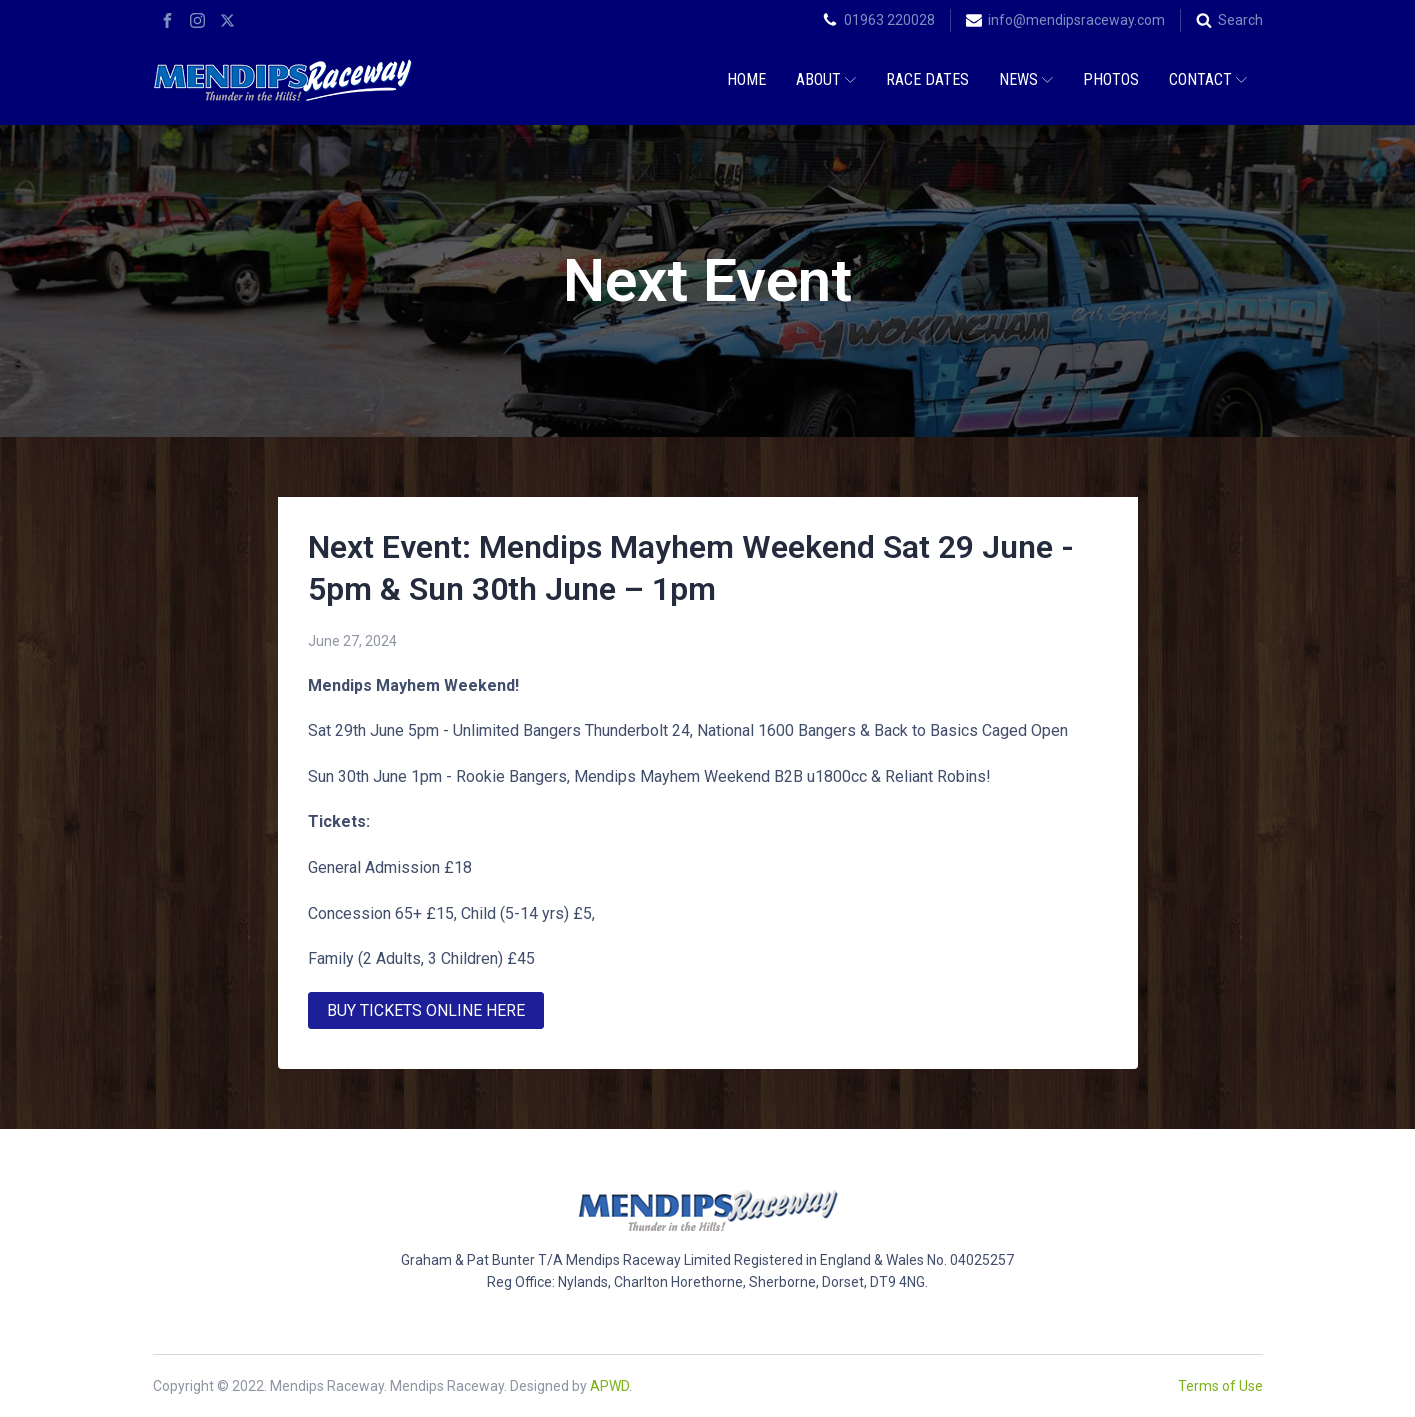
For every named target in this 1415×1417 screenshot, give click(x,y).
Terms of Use (1220, 1386)
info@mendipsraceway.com (1076, 20)
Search (1240, 20)
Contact (1208, 79)
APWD (609, 1386)
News (1026, 79)
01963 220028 (889, 20)
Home (746, 79)
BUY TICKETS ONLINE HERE (426, 1010)
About (826, 79)
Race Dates (927, 79)
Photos (1111, 79)
